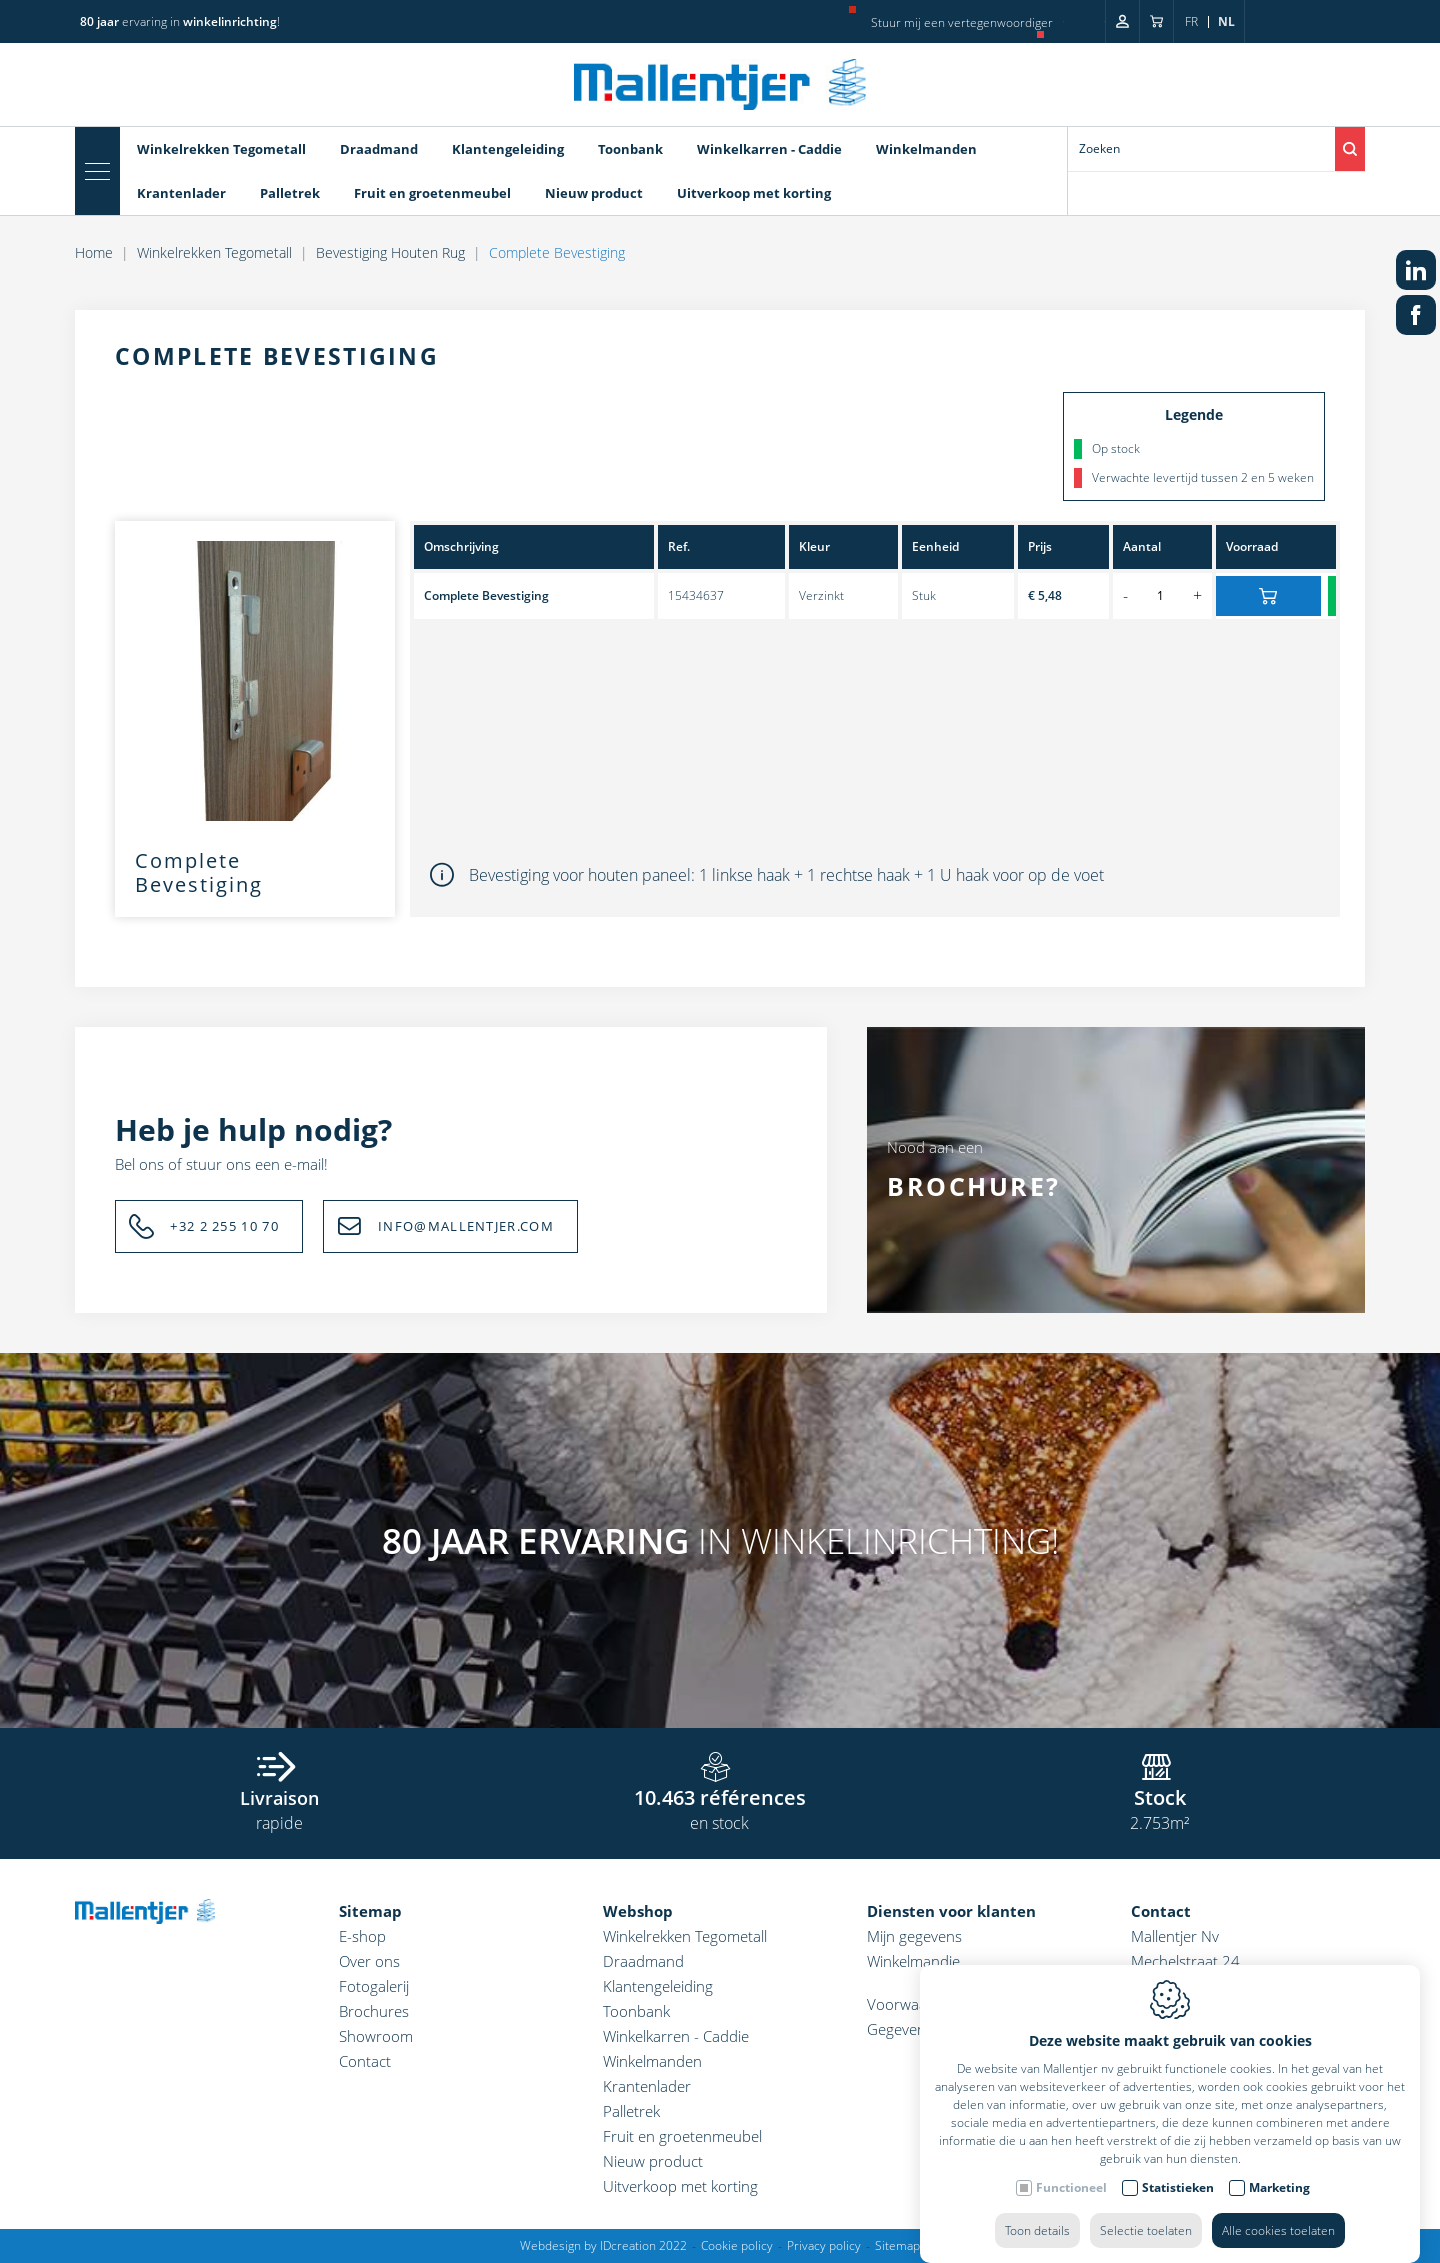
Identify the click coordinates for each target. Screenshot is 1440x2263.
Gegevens (900, 2029)
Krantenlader (181, 193)
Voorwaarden (913, 2004)
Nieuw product (594, 193)
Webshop (638, 1911)
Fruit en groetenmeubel (432, 193)
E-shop (362, 1936)
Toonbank (630, 149)
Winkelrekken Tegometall (221, 149)
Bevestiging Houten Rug (390, 252)
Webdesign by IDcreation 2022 (603, 2245)
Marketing (1279, 2167)
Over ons (369, 1961)
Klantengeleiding (508, 149)
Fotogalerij (374, 1986)
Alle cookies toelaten (1278, 2210)
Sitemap (370, 1911)
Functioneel (1071, 2167)
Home (94, 252)
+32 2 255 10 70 (224, 1226)
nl (1226, 21)
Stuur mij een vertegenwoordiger (962, 22)
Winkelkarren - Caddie (769, 149)
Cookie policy (737, 2245)
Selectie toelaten (1146, 2210)
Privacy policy (824, 2245)
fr (1191, 21)
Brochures (374, 2011)
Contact (365, 2061)
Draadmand (379, 149)
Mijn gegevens (914, 1936)
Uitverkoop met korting (754, 193)
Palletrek (290, 193)
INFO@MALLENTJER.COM (466, 1226)
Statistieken (1178, 2167)
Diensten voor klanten (951, 1911)
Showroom (376, 2036)
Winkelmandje (913, 1961)
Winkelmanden (926, 149)
